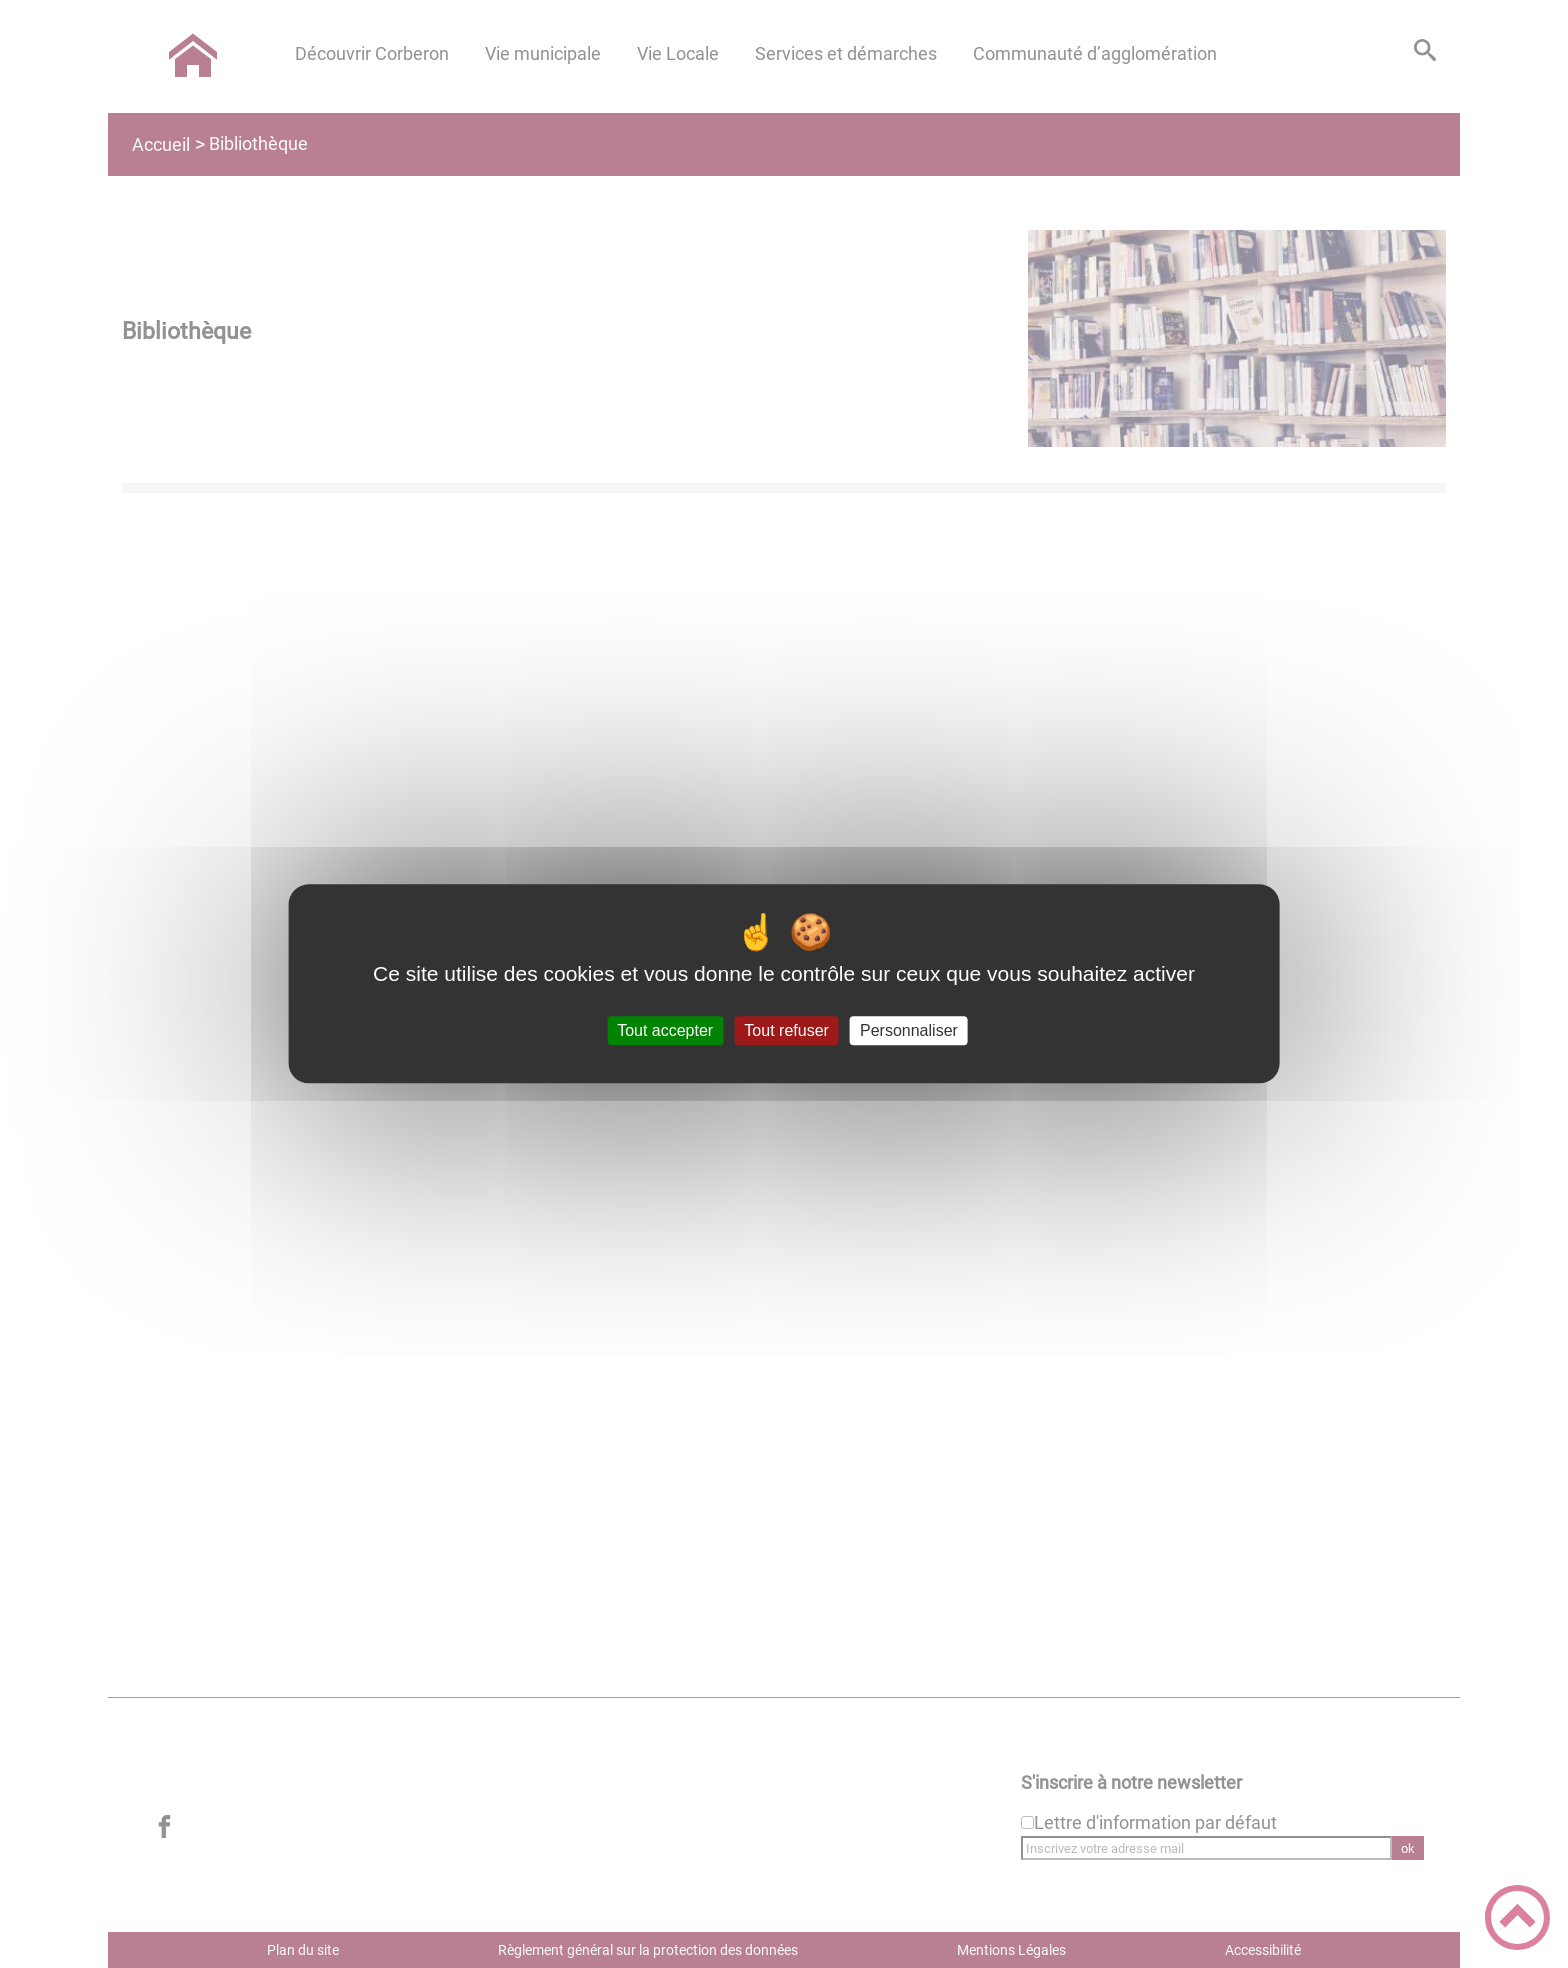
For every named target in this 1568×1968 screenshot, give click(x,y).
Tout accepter (665, 1030)
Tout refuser (786, 1030)
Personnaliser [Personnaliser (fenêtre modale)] (909, 1030)
